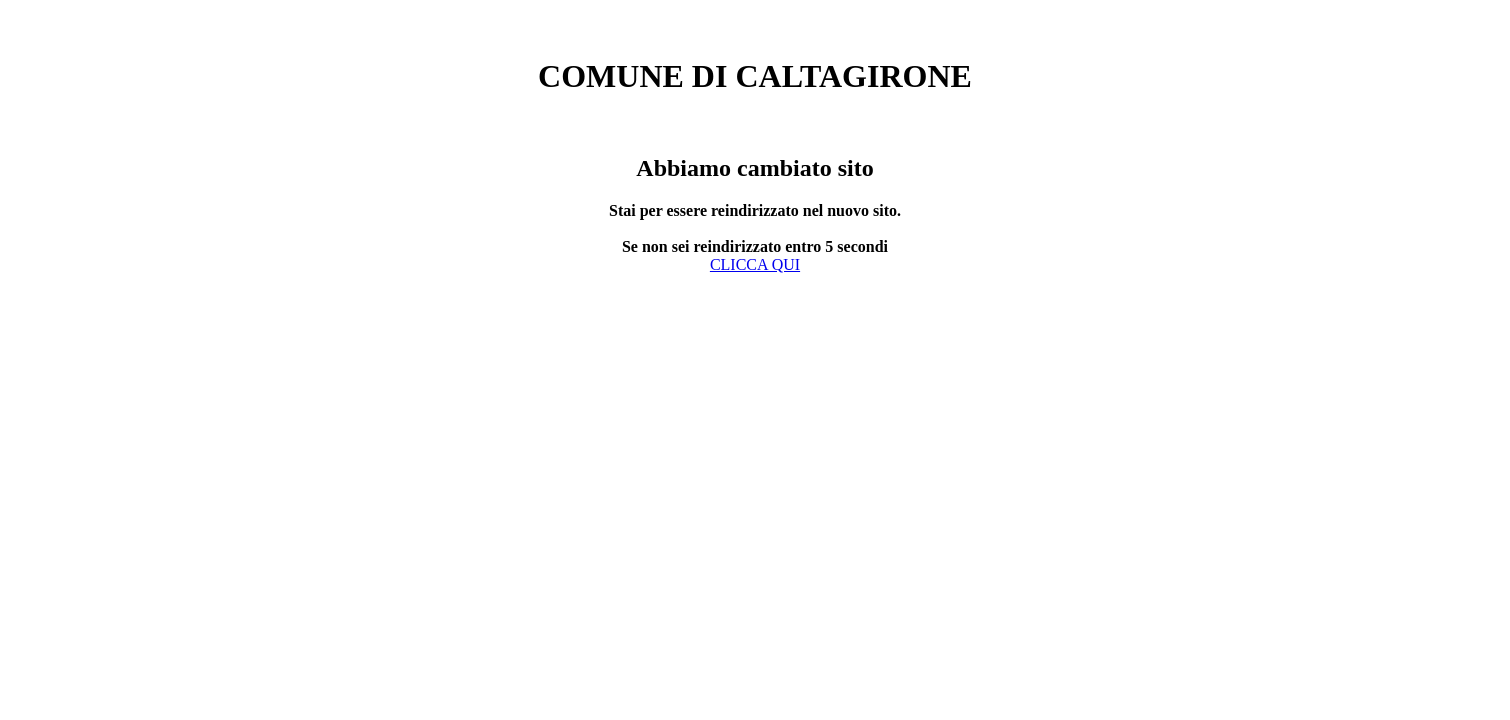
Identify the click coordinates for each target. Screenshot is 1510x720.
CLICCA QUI (755, 264)
